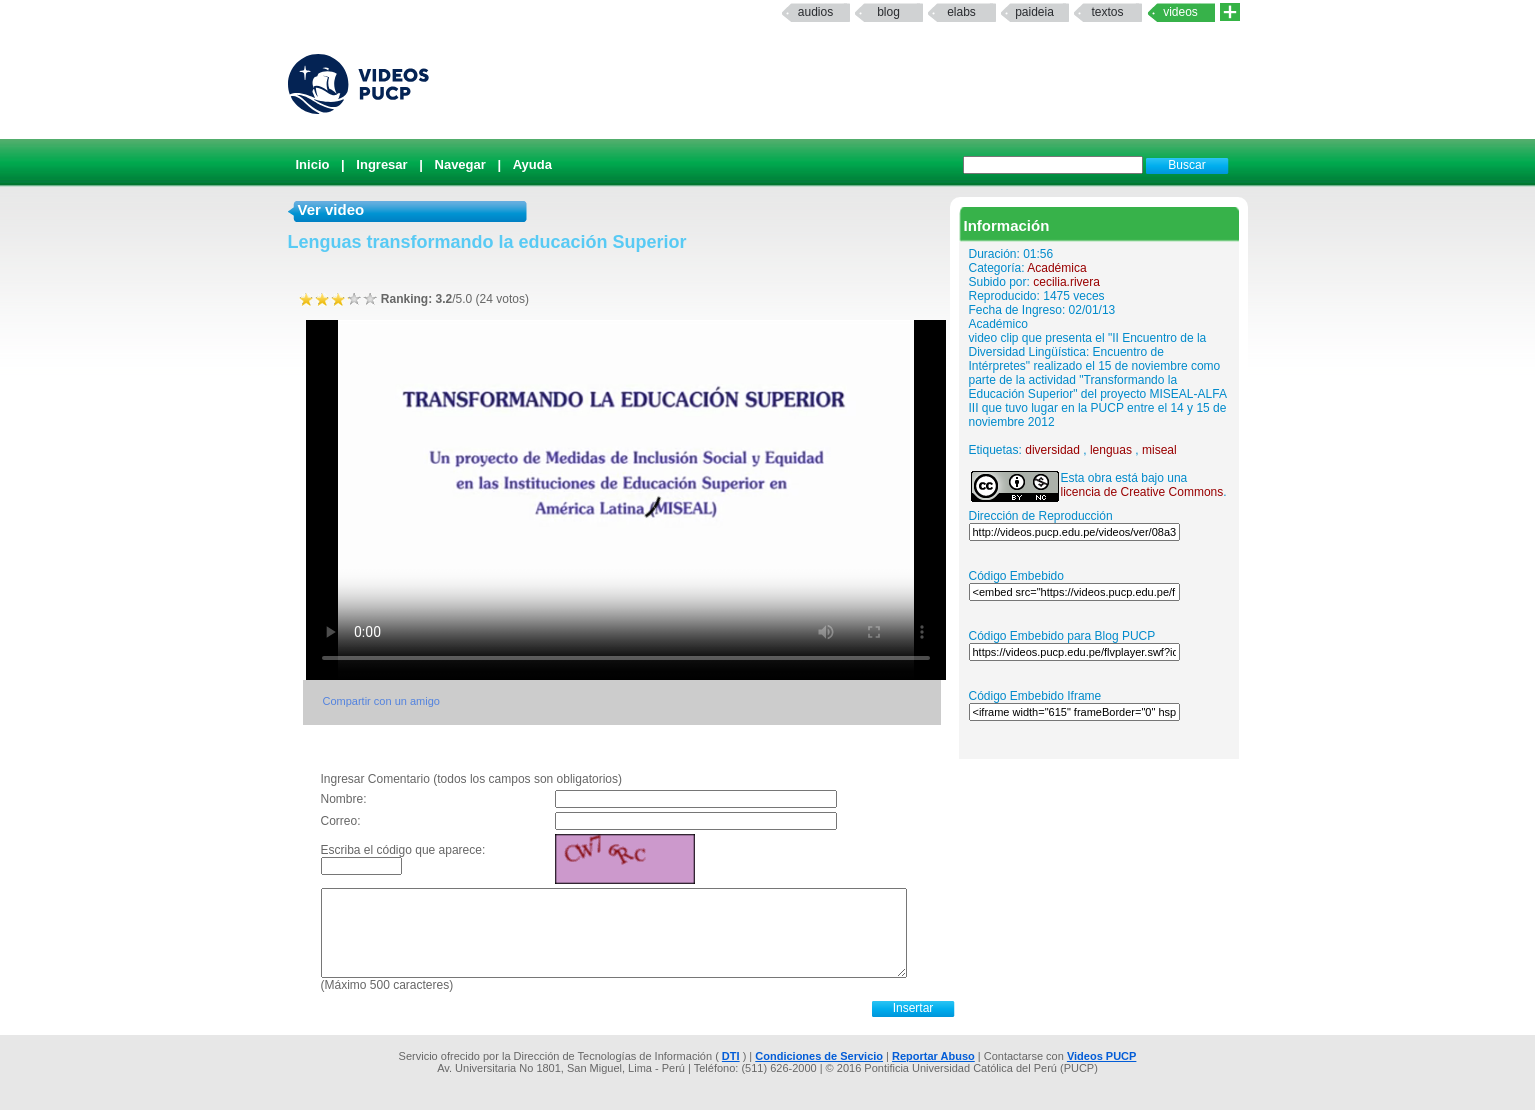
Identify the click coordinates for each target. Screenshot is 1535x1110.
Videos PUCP (1102, 1056)
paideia (1034, 12)
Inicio (313, 164)
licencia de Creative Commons (1142, 492)
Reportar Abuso (933, 1056)
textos (1107, 12)
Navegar (460, 164)
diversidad (1052, 450)
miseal (1159, 450)
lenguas (1111, 450)
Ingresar (381, 164)
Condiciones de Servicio (819, 1056)
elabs (961, 12)
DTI (731, 1056)
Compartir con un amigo (381, 701)
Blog (888, 12)
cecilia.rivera (1066, 282)
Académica (1056, 268)
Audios (815, 12)
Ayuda (532, 164)
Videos (1180, 12)
